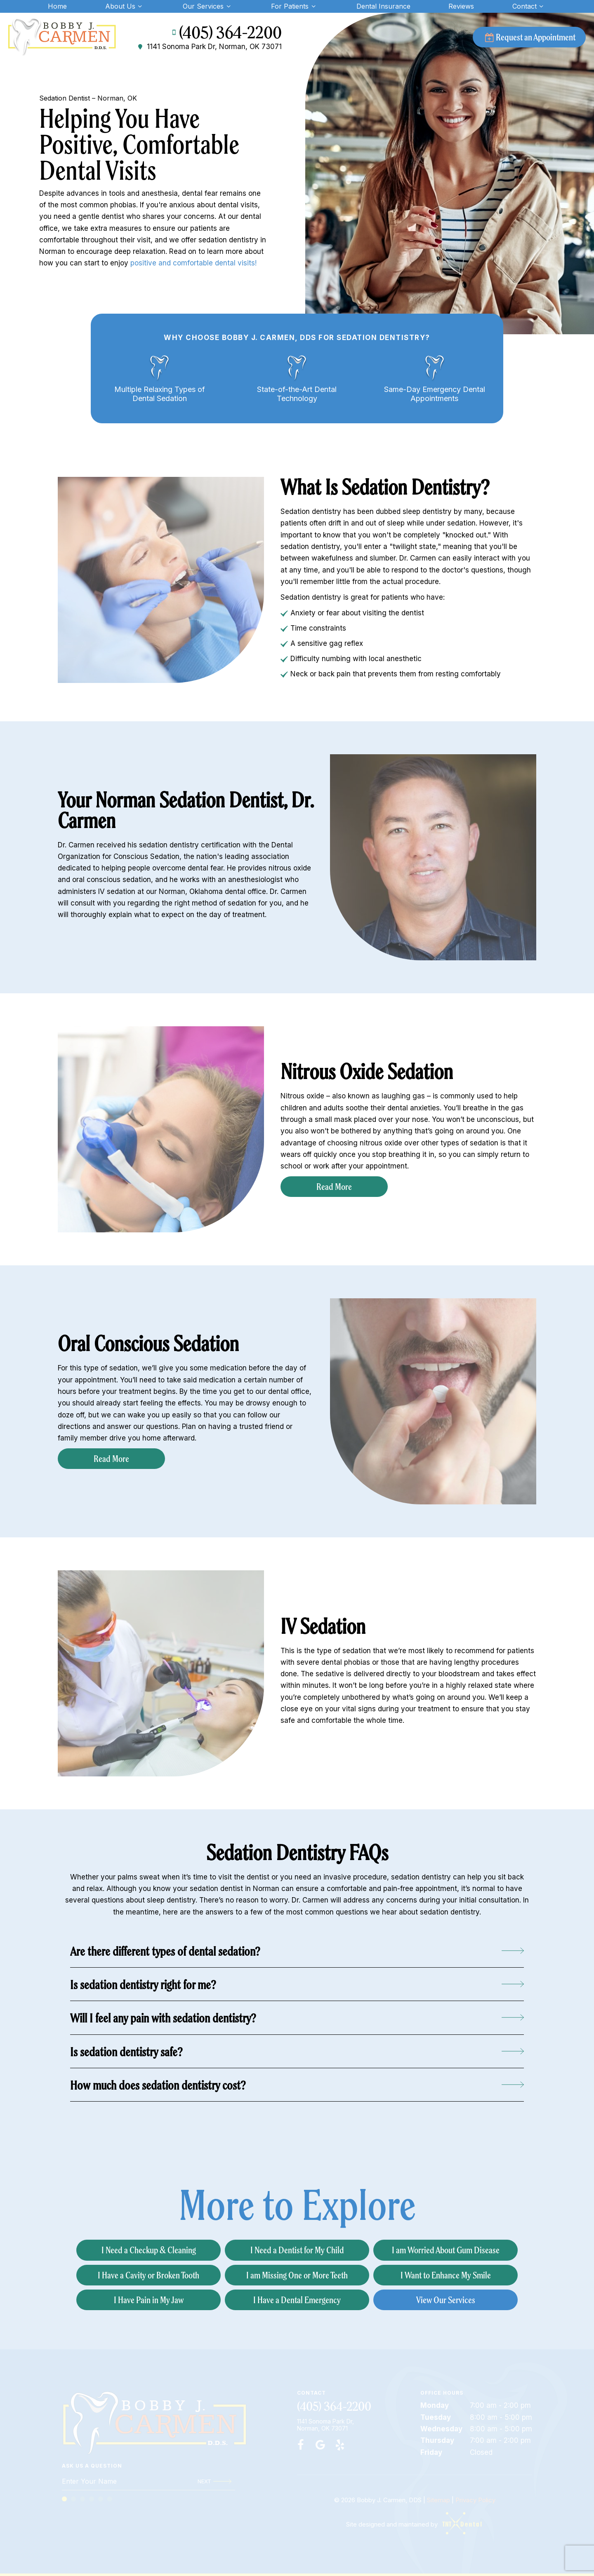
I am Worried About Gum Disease (446, 2250)
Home (57, 6)
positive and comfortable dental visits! (193, 263)
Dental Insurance (383, 6)
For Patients (294, 6)
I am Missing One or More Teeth (297, 2275)
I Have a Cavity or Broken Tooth (148, 2275)
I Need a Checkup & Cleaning (148, 2250)
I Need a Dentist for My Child (297, 2250)
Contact (529, 6)
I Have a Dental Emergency (297, 2300)
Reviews (461, 6)
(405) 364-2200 (225, 32)
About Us (124, 6)
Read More (334, 1186)
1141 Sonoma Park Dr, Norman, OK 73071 (209, 46)
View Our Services (445, 2300)
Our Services (208, 6)
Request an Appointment (529, 37)
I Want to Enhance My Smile (446, 2275)
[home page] (62, 37)
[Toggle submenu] (139, 6)
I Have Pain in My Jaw (149, 2300)
